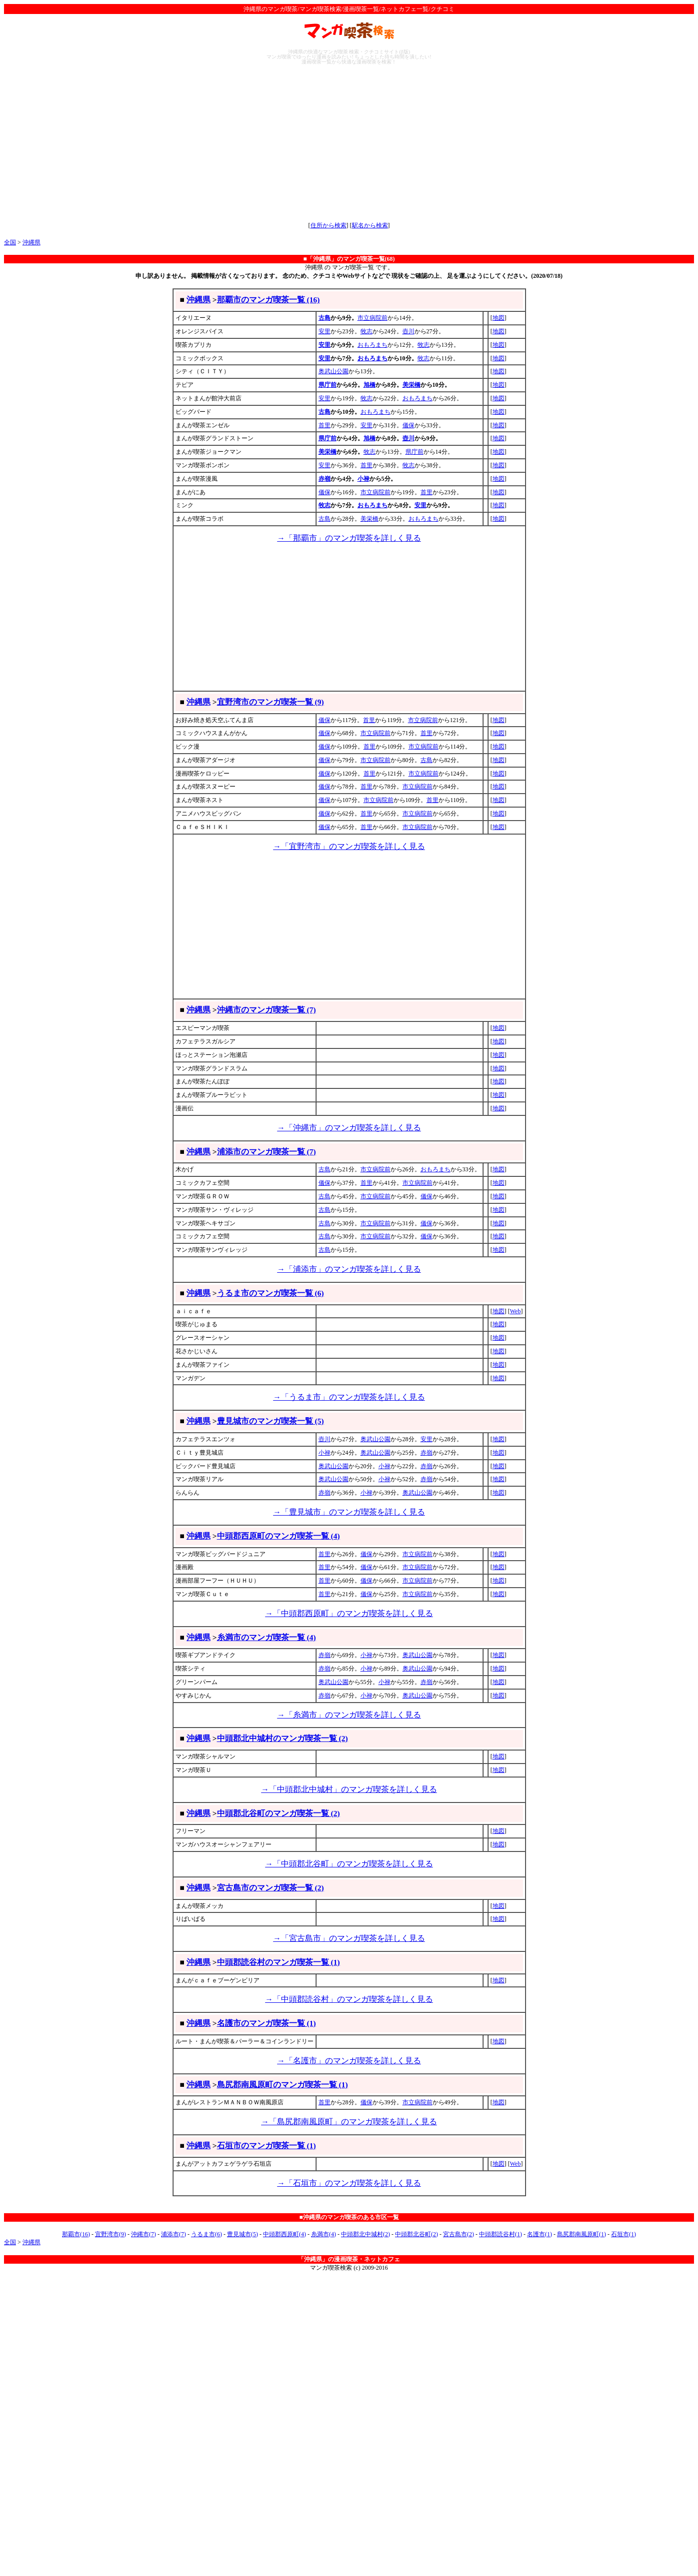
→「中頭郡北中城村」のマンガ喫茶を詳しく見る (349, 1789)
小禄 (364, 478)
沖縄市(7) (143, 2234)
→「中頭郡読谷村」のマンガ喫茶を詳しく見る (349, 1999)
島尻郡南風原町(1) (581, 2234)
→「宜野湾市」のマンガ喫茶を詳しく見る (349, 846)
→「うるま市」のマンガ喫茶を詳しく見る (349, 1397)
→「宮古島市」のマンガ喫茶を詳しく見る (349, 1938)
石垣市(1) (623, 2234)
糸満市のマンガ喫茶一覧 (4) (266, 1637)
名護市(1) (539, 2234)
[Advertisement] (349, 143)
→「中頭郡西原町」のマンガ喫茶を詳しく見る (349, 1613)
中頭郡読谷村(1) (500, 2234)
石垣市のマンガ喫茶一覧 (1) (266, 2145)
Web (515, 1311)
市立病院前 (373, 317)
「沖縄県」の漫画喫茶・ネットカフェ (349, 2259)
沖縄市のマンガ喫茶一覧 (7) (266, 1009)
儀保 (408, 425)
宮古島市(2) (458, 2234)
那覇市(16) (76, 2234)
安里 (324, 331)
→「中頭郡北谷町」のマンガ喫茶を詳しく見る (349, 1863)
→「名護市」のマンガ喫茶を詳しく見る (349, 2060)
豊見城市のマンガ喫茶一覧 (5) (270, 1421)
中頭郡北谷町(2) (416, 2234)
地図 (498, 317)
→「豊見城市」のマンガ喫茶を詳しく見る (349, 1512)
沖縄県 (31, 242)
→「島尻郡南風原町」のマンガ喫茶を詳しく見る (349, 2121)
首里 (324, 425)
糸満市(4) (323, 2234)
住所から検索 (328, 225)
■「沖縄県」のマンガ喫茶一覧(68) (348, 258)
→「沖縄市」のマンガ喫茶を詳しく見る (349, 1127)
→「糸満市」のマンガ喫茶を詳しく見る (349, 1715)
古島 (324, 317)
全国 (10, 242)
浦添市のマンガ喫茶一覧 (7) (266, 1151)
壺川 (408, 331)
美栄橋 (411, 384)
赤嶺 (324, 478)
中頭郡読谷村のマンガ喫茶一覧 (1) (278, 1962)
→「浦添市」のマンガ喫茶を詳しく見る (349, 1269)
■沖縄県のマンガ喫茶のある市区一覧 (348, 2217)
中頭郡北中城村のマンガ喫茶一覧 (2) (282, 1738)
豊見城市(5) (242, 2234)
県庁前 (327, 384)
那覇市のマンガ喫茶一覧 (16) (268, 299)
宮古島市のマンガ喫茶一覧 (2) (270, 1887)
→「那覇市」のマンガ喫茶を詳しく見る (349, 538)
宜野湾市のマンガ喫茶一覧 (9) (270, 702)
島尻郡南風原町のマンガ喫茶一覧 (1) (282, 2084)
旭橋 (370, 384)
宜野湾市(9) (110, 2234)
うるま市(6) (206, 2234)
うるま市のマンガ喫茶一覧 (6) (270, 1293)
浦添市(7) (173, 2234)
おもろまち (373, 344)
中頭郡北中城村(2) (365, 2234)
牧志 (366, 331)
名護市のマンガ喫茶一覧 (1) (266, 2023)
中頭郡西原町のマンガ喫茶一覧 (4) (278, 1536)
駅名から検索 (370, 225)
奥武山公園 (333, 371)
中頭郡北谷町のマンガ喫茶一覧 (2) (278, 1813)
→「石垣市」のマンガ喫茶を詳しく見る (349, 2183)
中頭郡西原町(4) (284, 2234)
